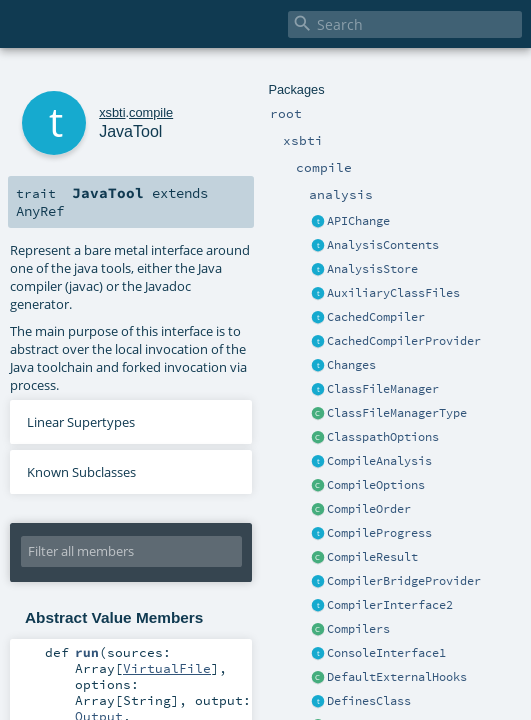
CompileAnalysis (379, 461)
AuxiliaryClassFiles (393, 293)
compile (151, 112)
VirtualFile (167, 668)
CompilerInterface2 (390, 605)
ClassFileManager (383, 389)
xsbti (112, 112)
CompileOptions (376, 485)
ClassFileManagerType (397, 413)
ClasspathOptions (383, 437)
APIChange (358, 221)
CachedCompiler (376, 317)
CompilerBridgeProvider (404, 581)
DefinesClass (369, 701)
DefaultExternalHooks (397, 677)
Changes (351, 365)
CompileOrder (369, 509)
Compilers (358, 629)
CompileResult (372, 557)
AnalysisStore (372, 269)
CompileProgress (379, 533)
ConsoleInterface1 (386, 653)
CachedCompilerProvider (404, 341)
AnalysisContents (383, 245)
